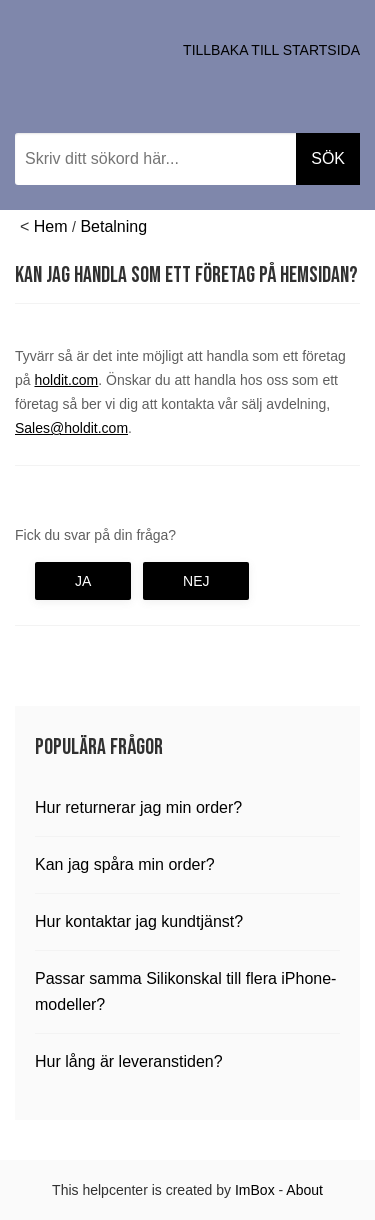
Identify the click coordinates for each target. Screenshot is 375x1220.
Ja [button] (83, 581)
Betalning (113, 226)
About (304, 1190)
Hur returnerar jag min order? (138, 807)
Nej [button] (196, 581)
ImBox (255, 1190)
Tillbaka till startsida (271, 50)
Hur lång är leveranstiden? (129, 1061)
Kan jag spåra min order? (125, 864)
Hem (51, 226)
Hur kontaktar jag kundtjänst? (139, 921)
